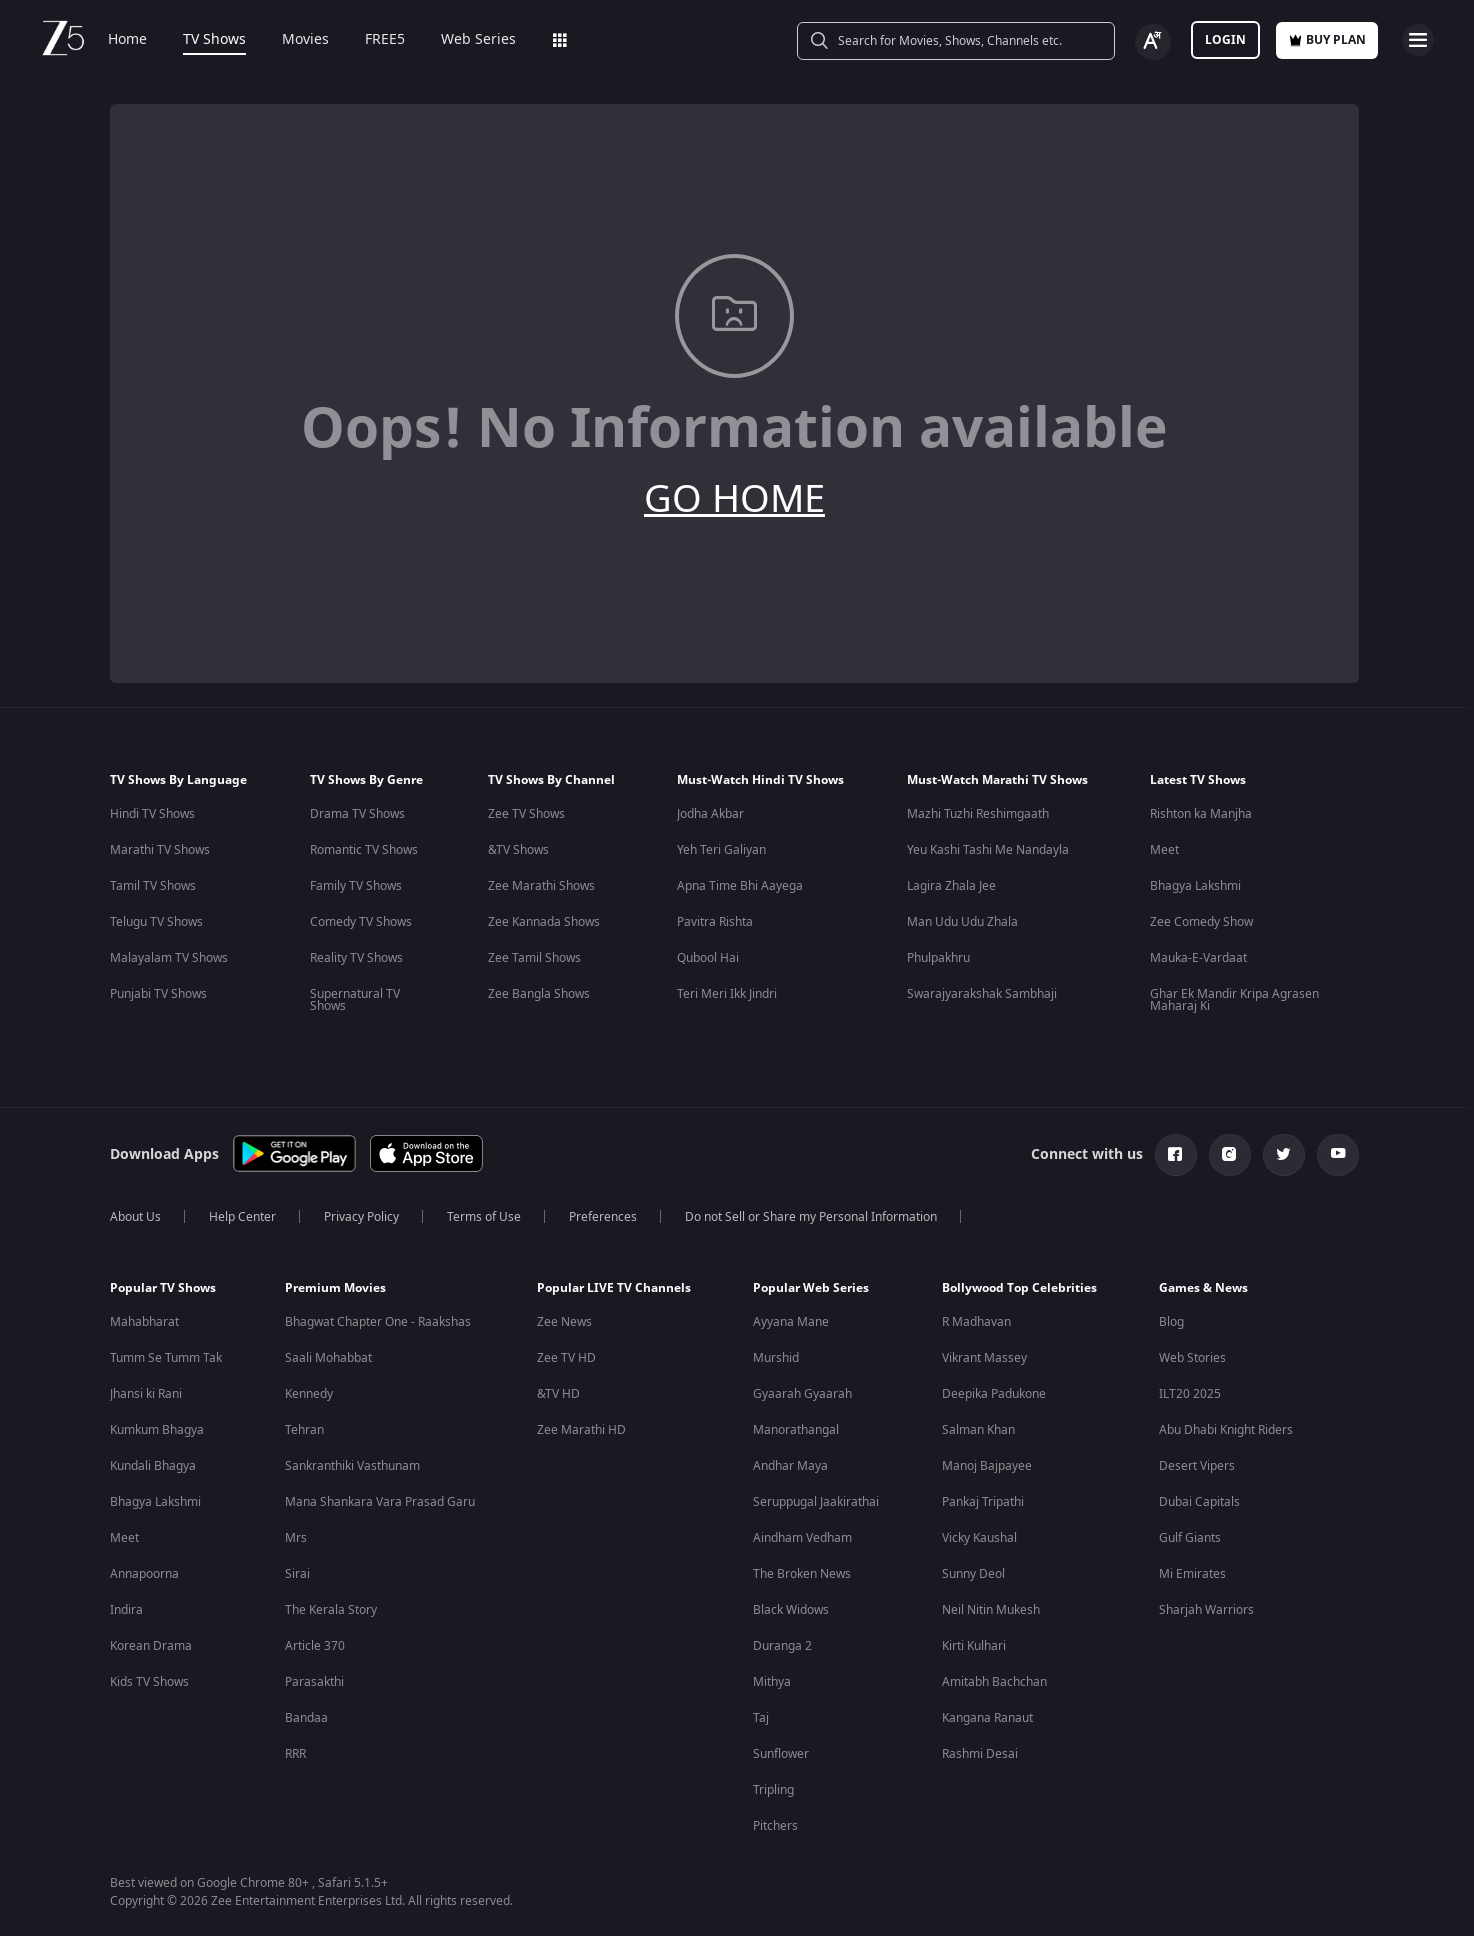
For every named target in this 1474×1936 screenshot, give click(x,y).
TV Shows (214, 40)
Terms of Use (484, 1217)
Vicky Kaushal (979, 1538)
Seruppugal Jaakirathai (816, 1502)
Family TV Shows (356, 886)
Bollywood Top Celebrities (1019, 1288)
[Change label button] (1153, 42)
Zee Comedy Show (1201, 922)
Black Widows (791, 1610)
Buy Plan (1327, 40)
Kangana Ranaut (987, 1718)
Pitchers (775, 1826)
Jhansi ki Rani (146, 1394)
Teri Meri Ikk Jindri (727, 994)
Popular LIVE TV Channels (614, 1288)
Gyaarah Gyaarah (802, 1394)
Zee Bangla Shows (539, 994)
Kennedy (309, 1394)
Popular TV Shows (163, 1288)
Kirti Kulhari (974, 1646)
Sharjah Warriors (1206, 1610)
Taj (761, 1718)
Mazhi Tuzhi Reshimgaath (978, 814)
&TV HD (558, 1394)
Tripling (773, 1790)
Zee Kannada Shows (544, 922)
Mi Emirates (1192, 1574)
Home (127, 40)
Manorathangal (796, 1430)
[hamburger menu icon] (1418, 40)
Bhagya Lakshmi (1195, 886)
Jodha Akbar (710, 814)
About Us (135, 1217)
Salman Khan (978, 1430)
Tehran (304, 1430)
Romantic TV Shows (364, 850)
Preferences (603, 1217)
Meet (1164, 850)
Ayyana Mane (791, 1322)
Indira (126, 1610)
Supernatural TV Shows (355, 1000)
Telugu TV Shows (156, 922)
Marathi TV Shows (160, 850)
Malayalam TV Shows (169, 958)
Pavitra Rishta (715, 922)
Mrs (296, 1538)
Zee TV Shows (526, 814)
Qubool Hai (708, 958)
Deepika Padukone (994, 1394)
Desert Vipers (1197, 1466)
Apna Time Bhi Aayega (740, 886)
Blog (1171, 1322)
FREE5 (385, 40)
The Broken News (802, 1574)
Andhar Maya (790, 1466)
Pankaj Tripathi (983, 1502)
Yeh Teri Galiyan (721, 850)
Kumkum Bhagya (157, 1430)
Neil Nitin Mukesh (991, 1610)
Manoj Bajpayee (987, 1466)
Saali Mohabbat (328, 1358)
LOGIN (1225, 40)
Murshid (776, 1358)
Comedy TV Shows (361, 922)
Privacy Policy (361, 1217)
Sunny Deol (973, 1574)
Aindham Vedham (802, 1538)
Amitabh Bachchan (994, 1682)
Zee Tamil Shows (534, 958)
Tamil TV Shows (153, 886)
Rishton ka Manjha (1201, 814)
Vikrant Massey (984, 1358)
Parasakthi (314, 1682)
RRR (295, 1754)
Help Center (242, 1217)
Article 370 (315, 1646)
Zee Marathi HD (581, 1430)
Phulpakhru (938, 958)
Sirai (297, 1574)
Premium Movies (335, 1288)
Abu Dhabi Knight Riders (1226, 1430)
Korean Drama (151, 1646)
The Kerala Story (331, 1610)
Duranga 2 (782, 1646)
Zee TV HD (566, 1358)
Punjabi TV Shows (158, 994)
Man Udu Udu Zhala (962, 922)
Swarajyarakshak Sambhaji (982, 994)
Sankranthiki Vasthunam (352, 1466)
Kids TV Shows (149, 1682)
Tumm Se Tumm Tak (166, 1358)
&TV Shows (518, 850)
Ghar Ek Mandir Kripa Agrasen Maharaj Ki (1234, 1000)
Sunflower (781, 1754)
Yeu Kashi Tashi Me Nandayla (988, 850)
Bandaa (306, 1718)
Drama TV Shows (357, 814)
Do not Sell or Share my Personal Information (811, 1217)
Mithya (772, 1682)
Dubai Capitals (1199, 1502)
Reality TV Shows (356, 958)
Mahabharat (144, 1322)
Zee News (564, 1322)
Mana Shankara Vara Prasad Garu (380, 1502)
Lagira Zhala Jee (951, 886)
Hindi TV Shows (152, 814)
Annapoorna (144, 1574)
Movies (305, 40)
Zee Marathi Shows (541, 886)
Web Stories (1192, 1358)
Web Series (478, 40)
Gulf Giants (1190, 1538)
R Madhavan (976, 1322)
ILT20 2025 (1190, 1394)
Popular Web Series (811, 1288)
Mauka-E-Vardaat (1198, 958)
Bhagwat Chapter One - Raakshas (378, 1322)
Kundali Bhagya (153, 1466)
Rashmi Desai (980, 1754)
